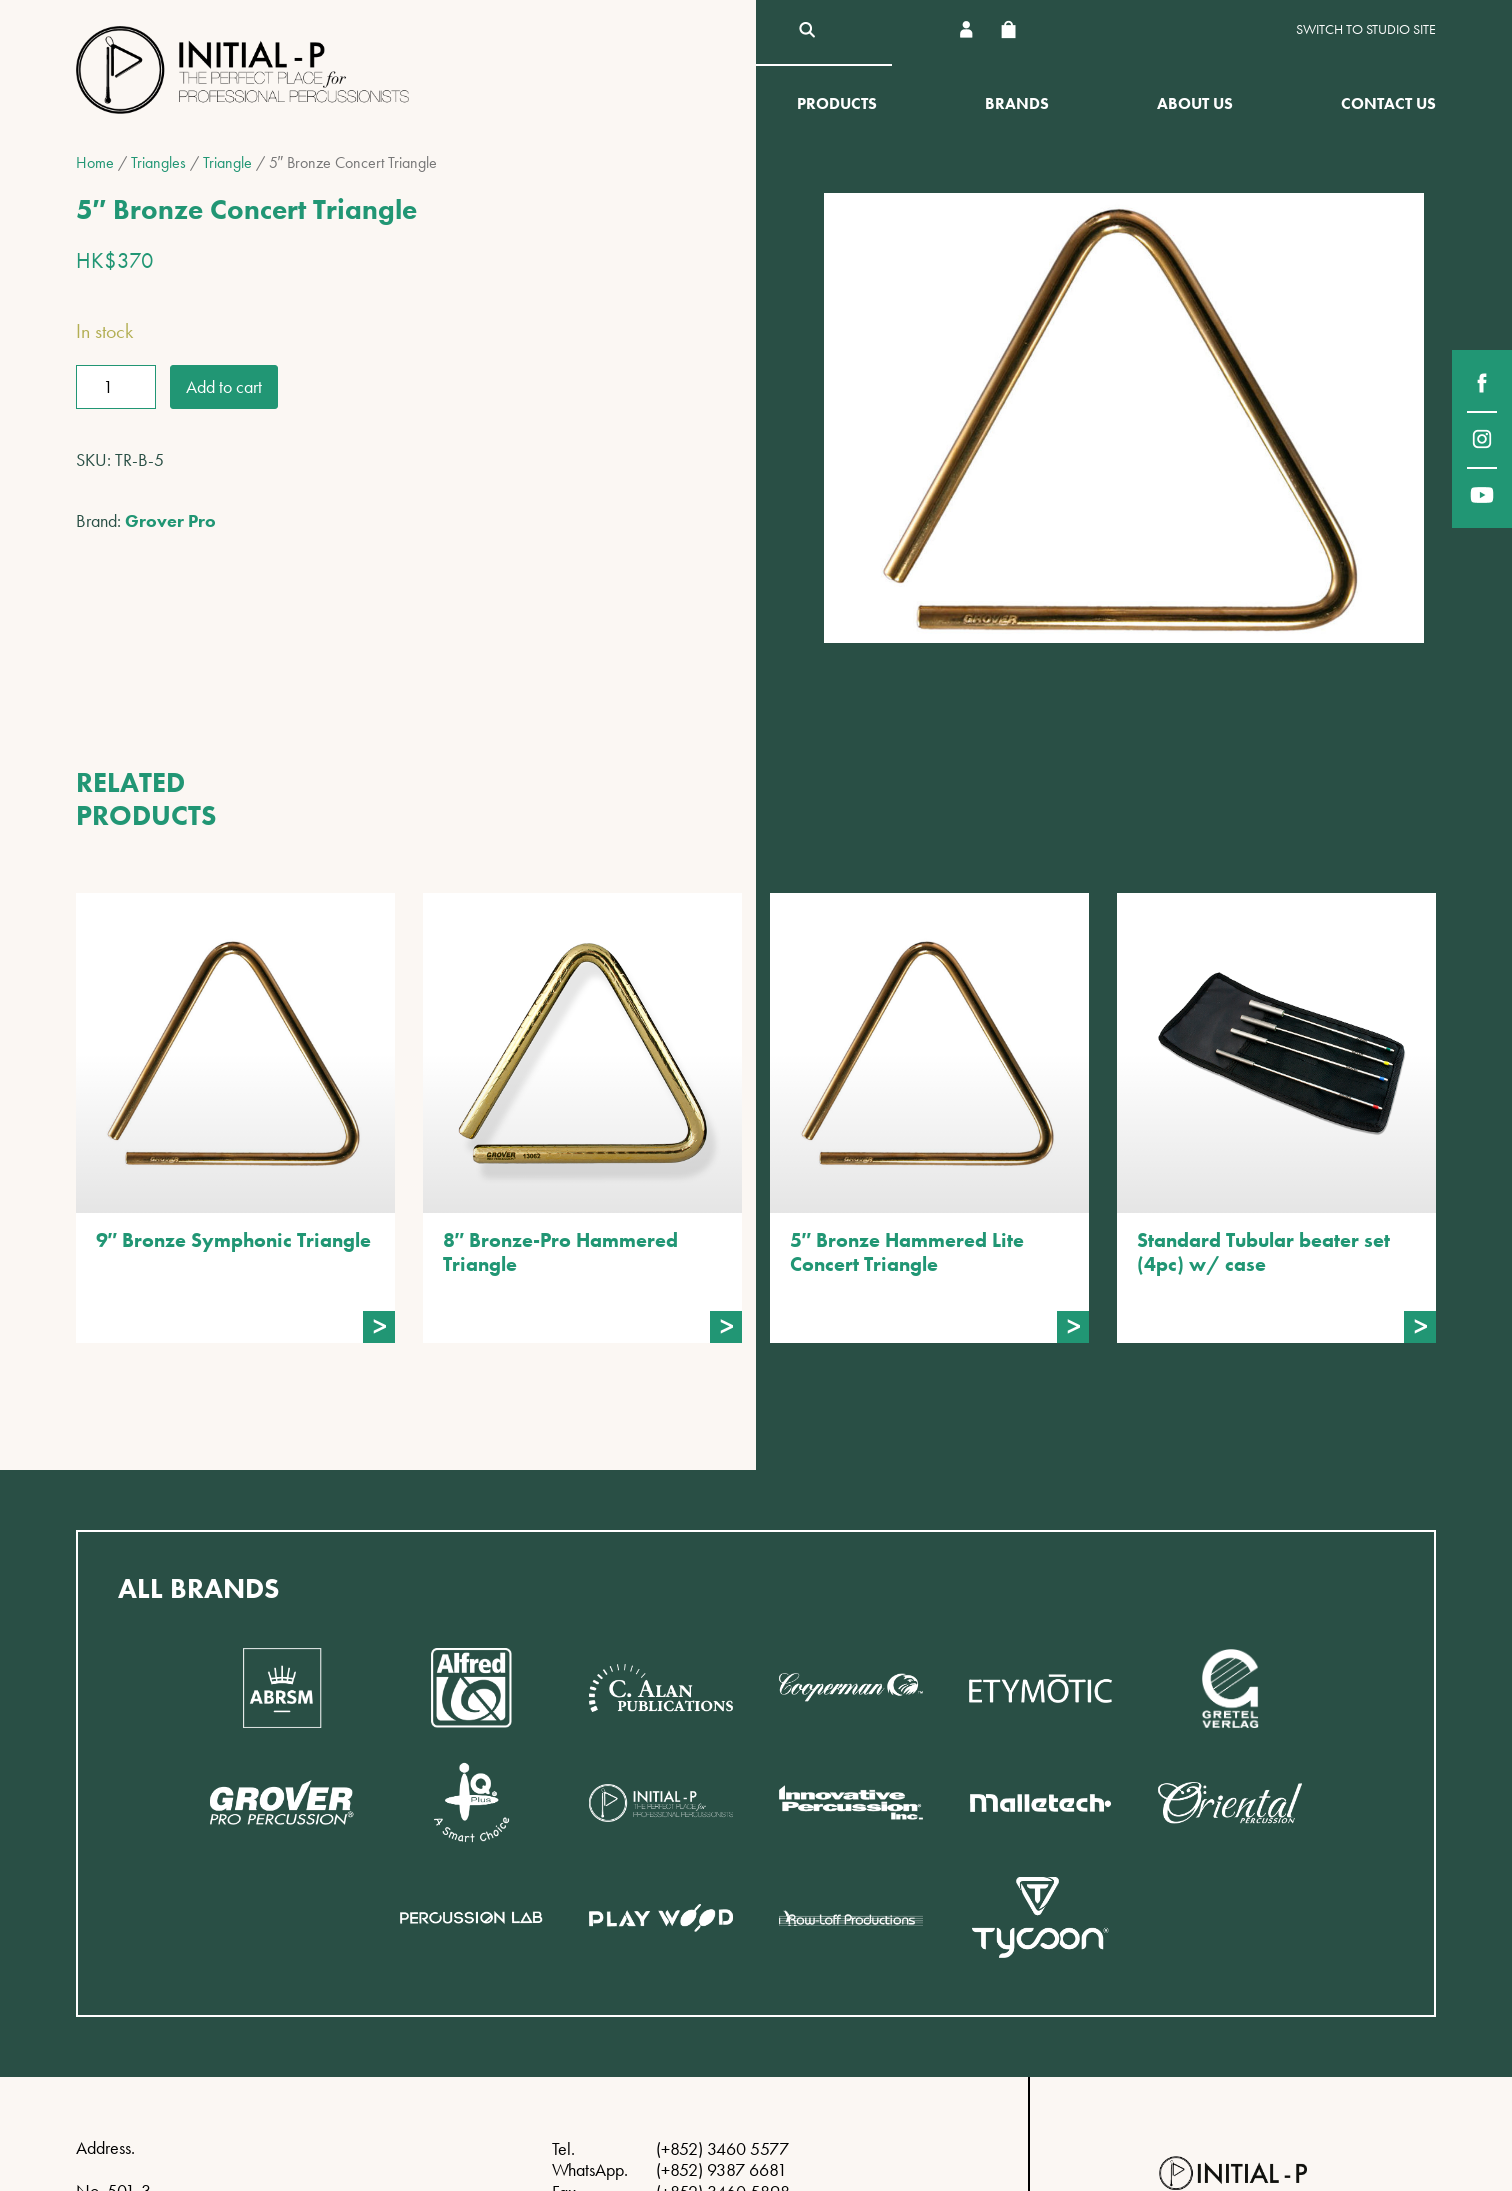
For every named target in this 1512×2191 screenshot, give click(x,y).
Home (95, 162)
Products (837, 103)
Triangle (227, 162)
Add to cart (224, 386)
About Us (1195, 103)
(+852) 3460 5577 (722, 2148)
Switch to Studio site (1366, 29)
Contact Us (1388, 103)
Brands (1017, 103)
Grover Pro (170, 520)
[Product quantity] (116, 387)
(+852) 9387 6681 (721, 2169)
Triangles (158, 162)
